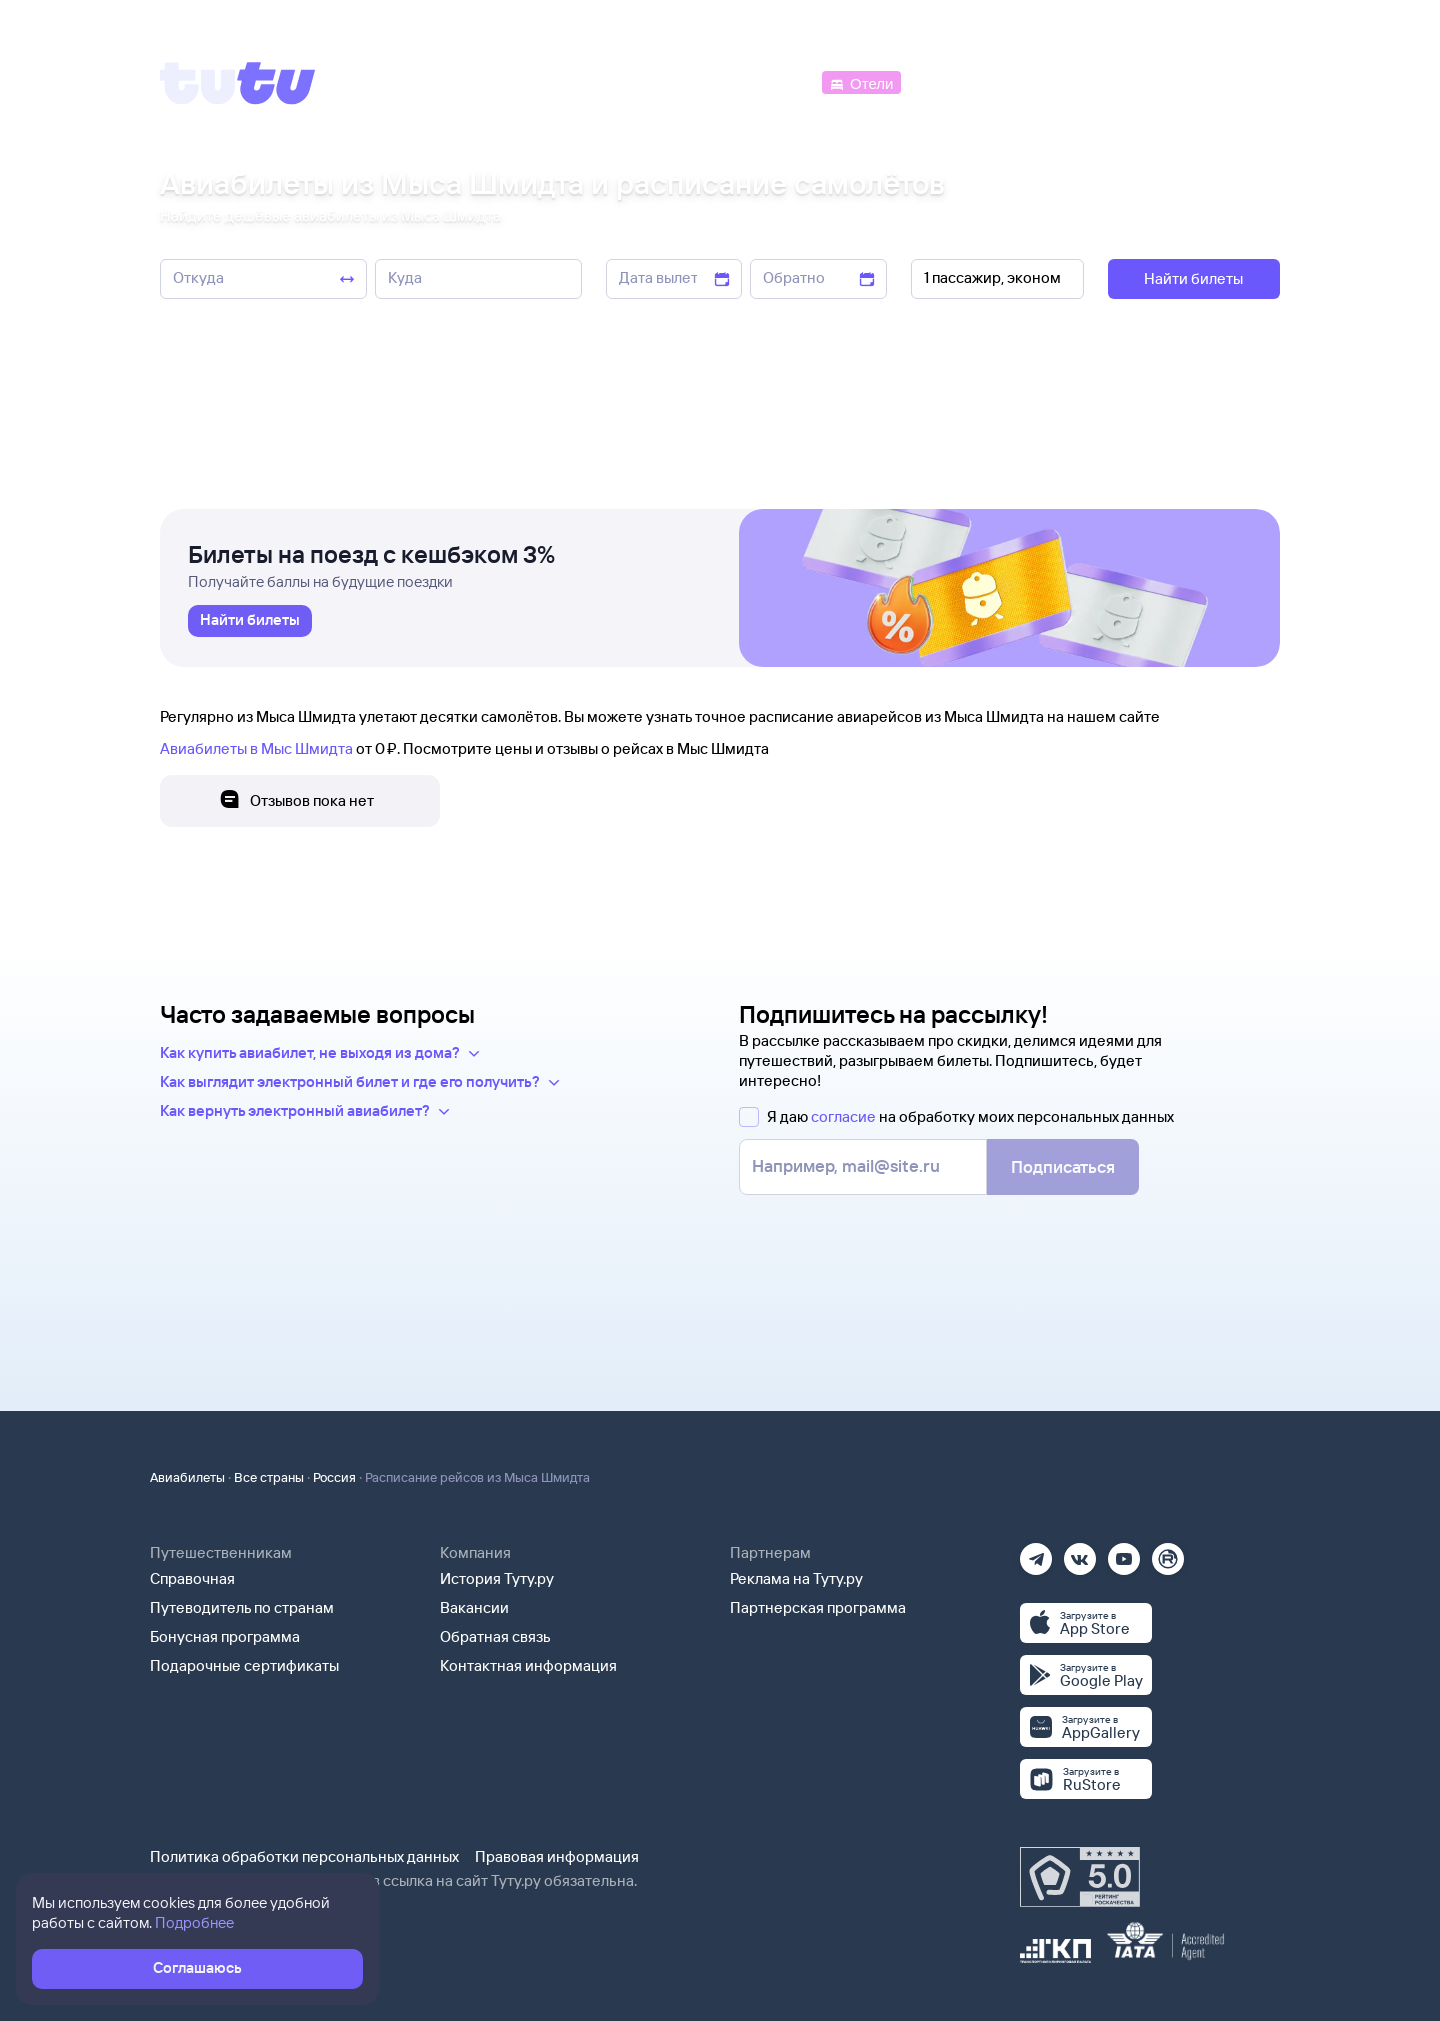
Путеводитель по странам (242, 1607)
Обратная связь (495, 1636)
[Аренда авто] (1132, 81)
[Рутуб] (1168, 1552)
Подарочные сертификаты (244, 1665)
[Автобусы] (776, 81)
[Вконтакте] (1080, 1552)
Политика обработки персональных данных (304, 1856)
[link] (250, 621)
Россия (334, 1477)
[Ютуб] (1124, 1552)
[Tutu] (238, 83)
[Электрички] (953, 81)
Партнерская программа (818, 1607)
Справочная (192, 1578)
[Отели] (861, 81)
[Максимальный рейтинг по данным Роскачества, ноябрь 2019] (1080, 1877)
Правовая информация (557, 1856)
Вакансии (474, 1607)
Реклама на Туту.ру (796, 1578)
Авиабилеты (187, 1477)
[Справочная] (1238, 81)
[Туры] (1041, 81)
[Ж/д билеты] (669, 81)
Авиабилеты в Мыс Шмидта (256, 748)
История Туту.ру (497, 1578)
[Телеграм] (1036, 1552)
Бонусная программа (225, 1636)
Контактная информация (528, 1665)
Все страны (269, 1477)
